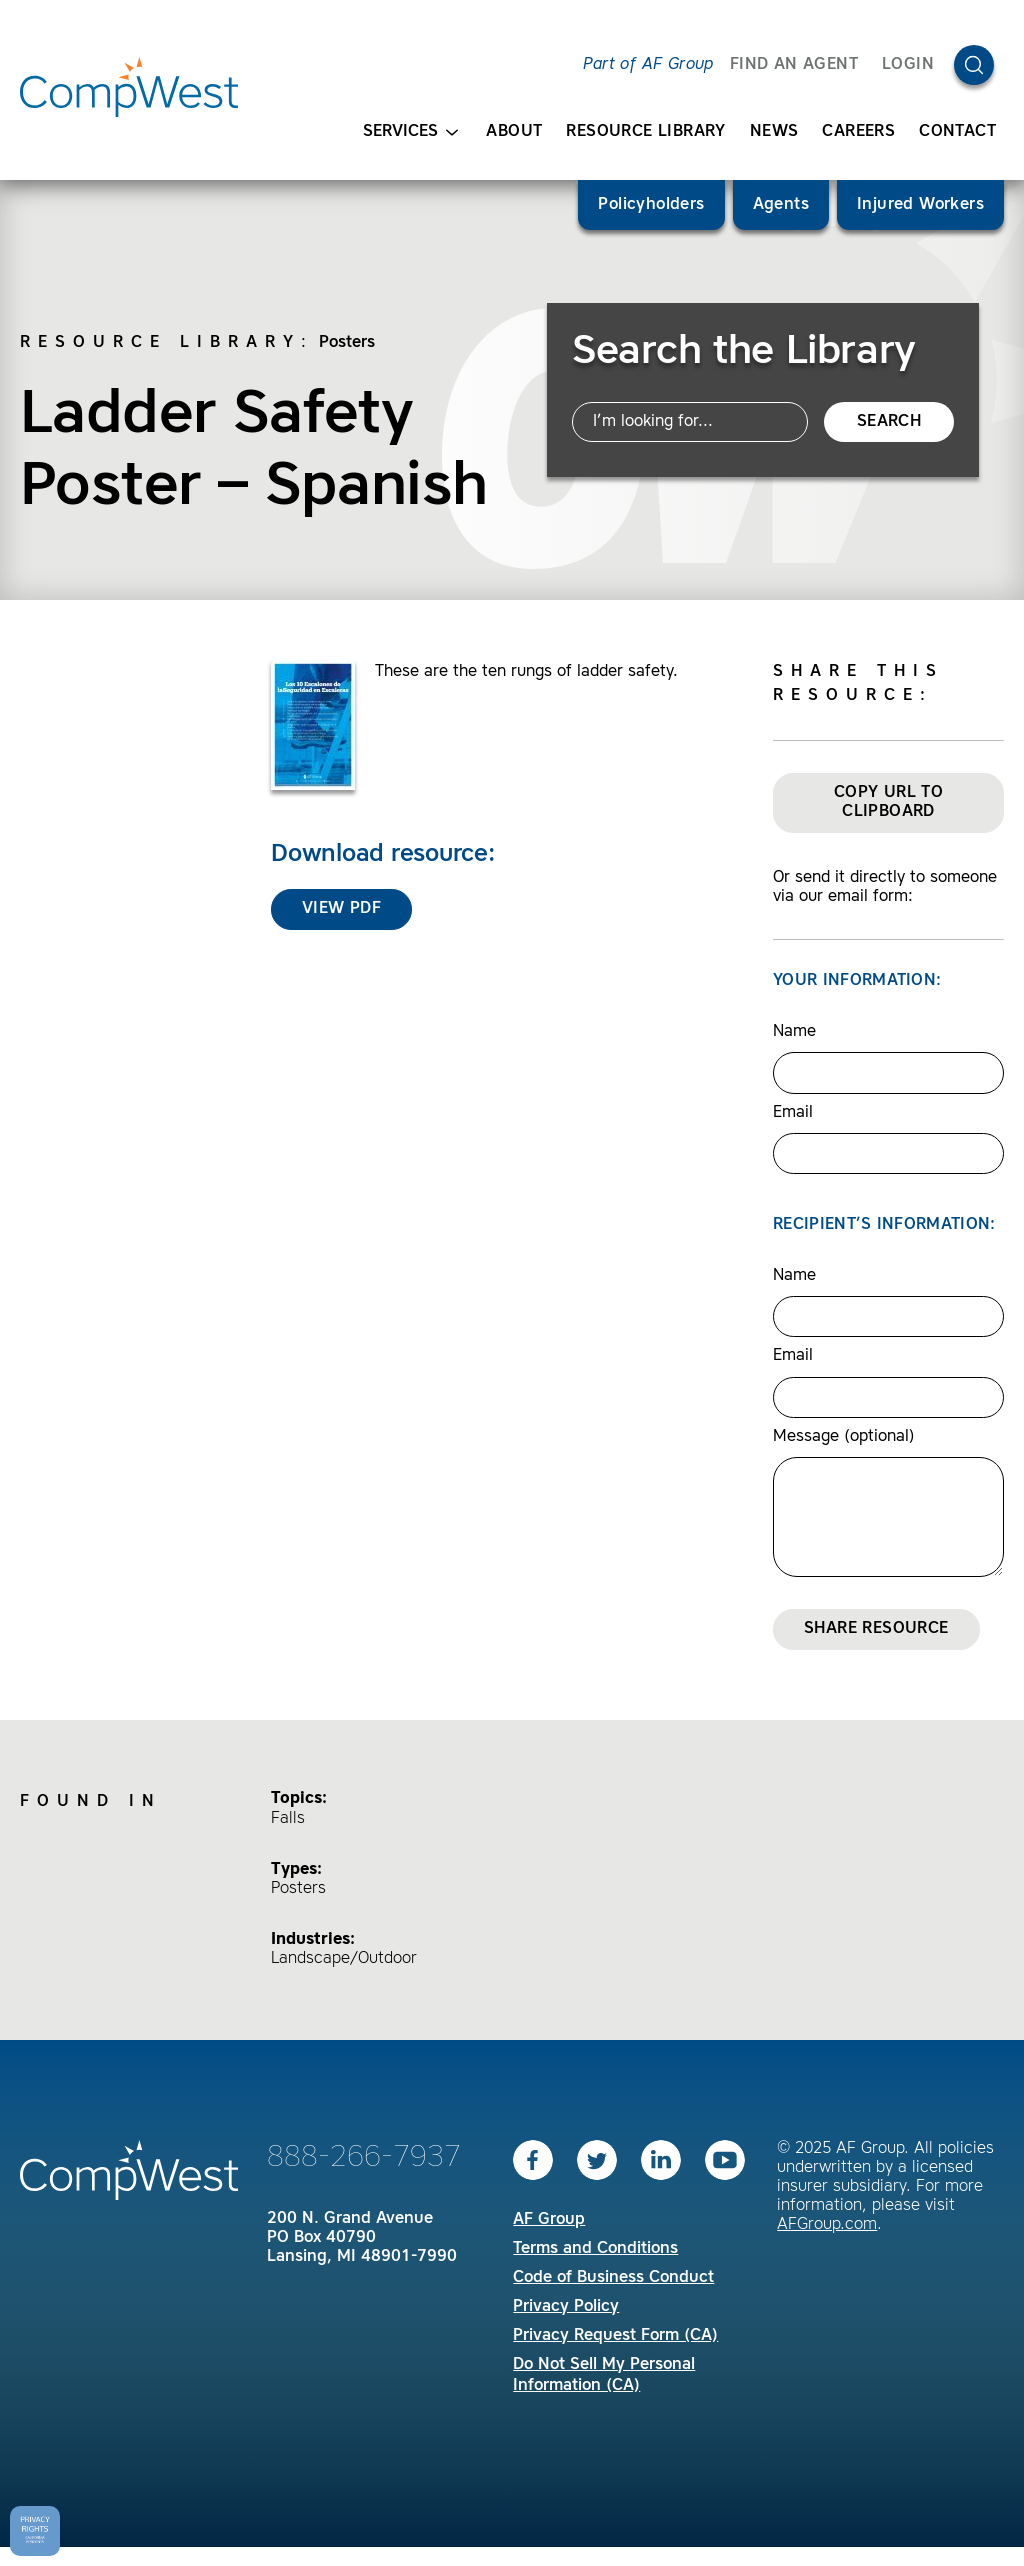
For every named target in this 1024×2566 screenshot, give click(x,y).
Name (794, 1032)
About (514, 132)
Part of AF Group (648, 65)
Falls (288, 1819)
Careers (858, 132)
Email (793, 1113)
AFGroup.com (827, 2225)
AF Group (549, 2220)
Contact (957, 132)
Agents (781, 205)
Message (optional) (844, 1437)
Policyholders (651, 205)
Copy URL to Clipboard (888, 802)
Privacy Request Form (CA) (615, 2336)
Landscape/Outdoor (344, 1959)
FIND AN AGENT (794, 65)
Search (889, 422)
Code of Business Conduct (613, 2278)
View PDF (341, 909)
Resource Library (645, 132)
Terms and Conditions (595, 2249)
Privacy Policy (566, 2307)
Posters (347, 343)
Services (410, 132)
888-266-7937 (364, 2158)
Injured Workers (920, 205)
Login (908, 65)
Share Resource (876, 1629)
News (774, 132)
